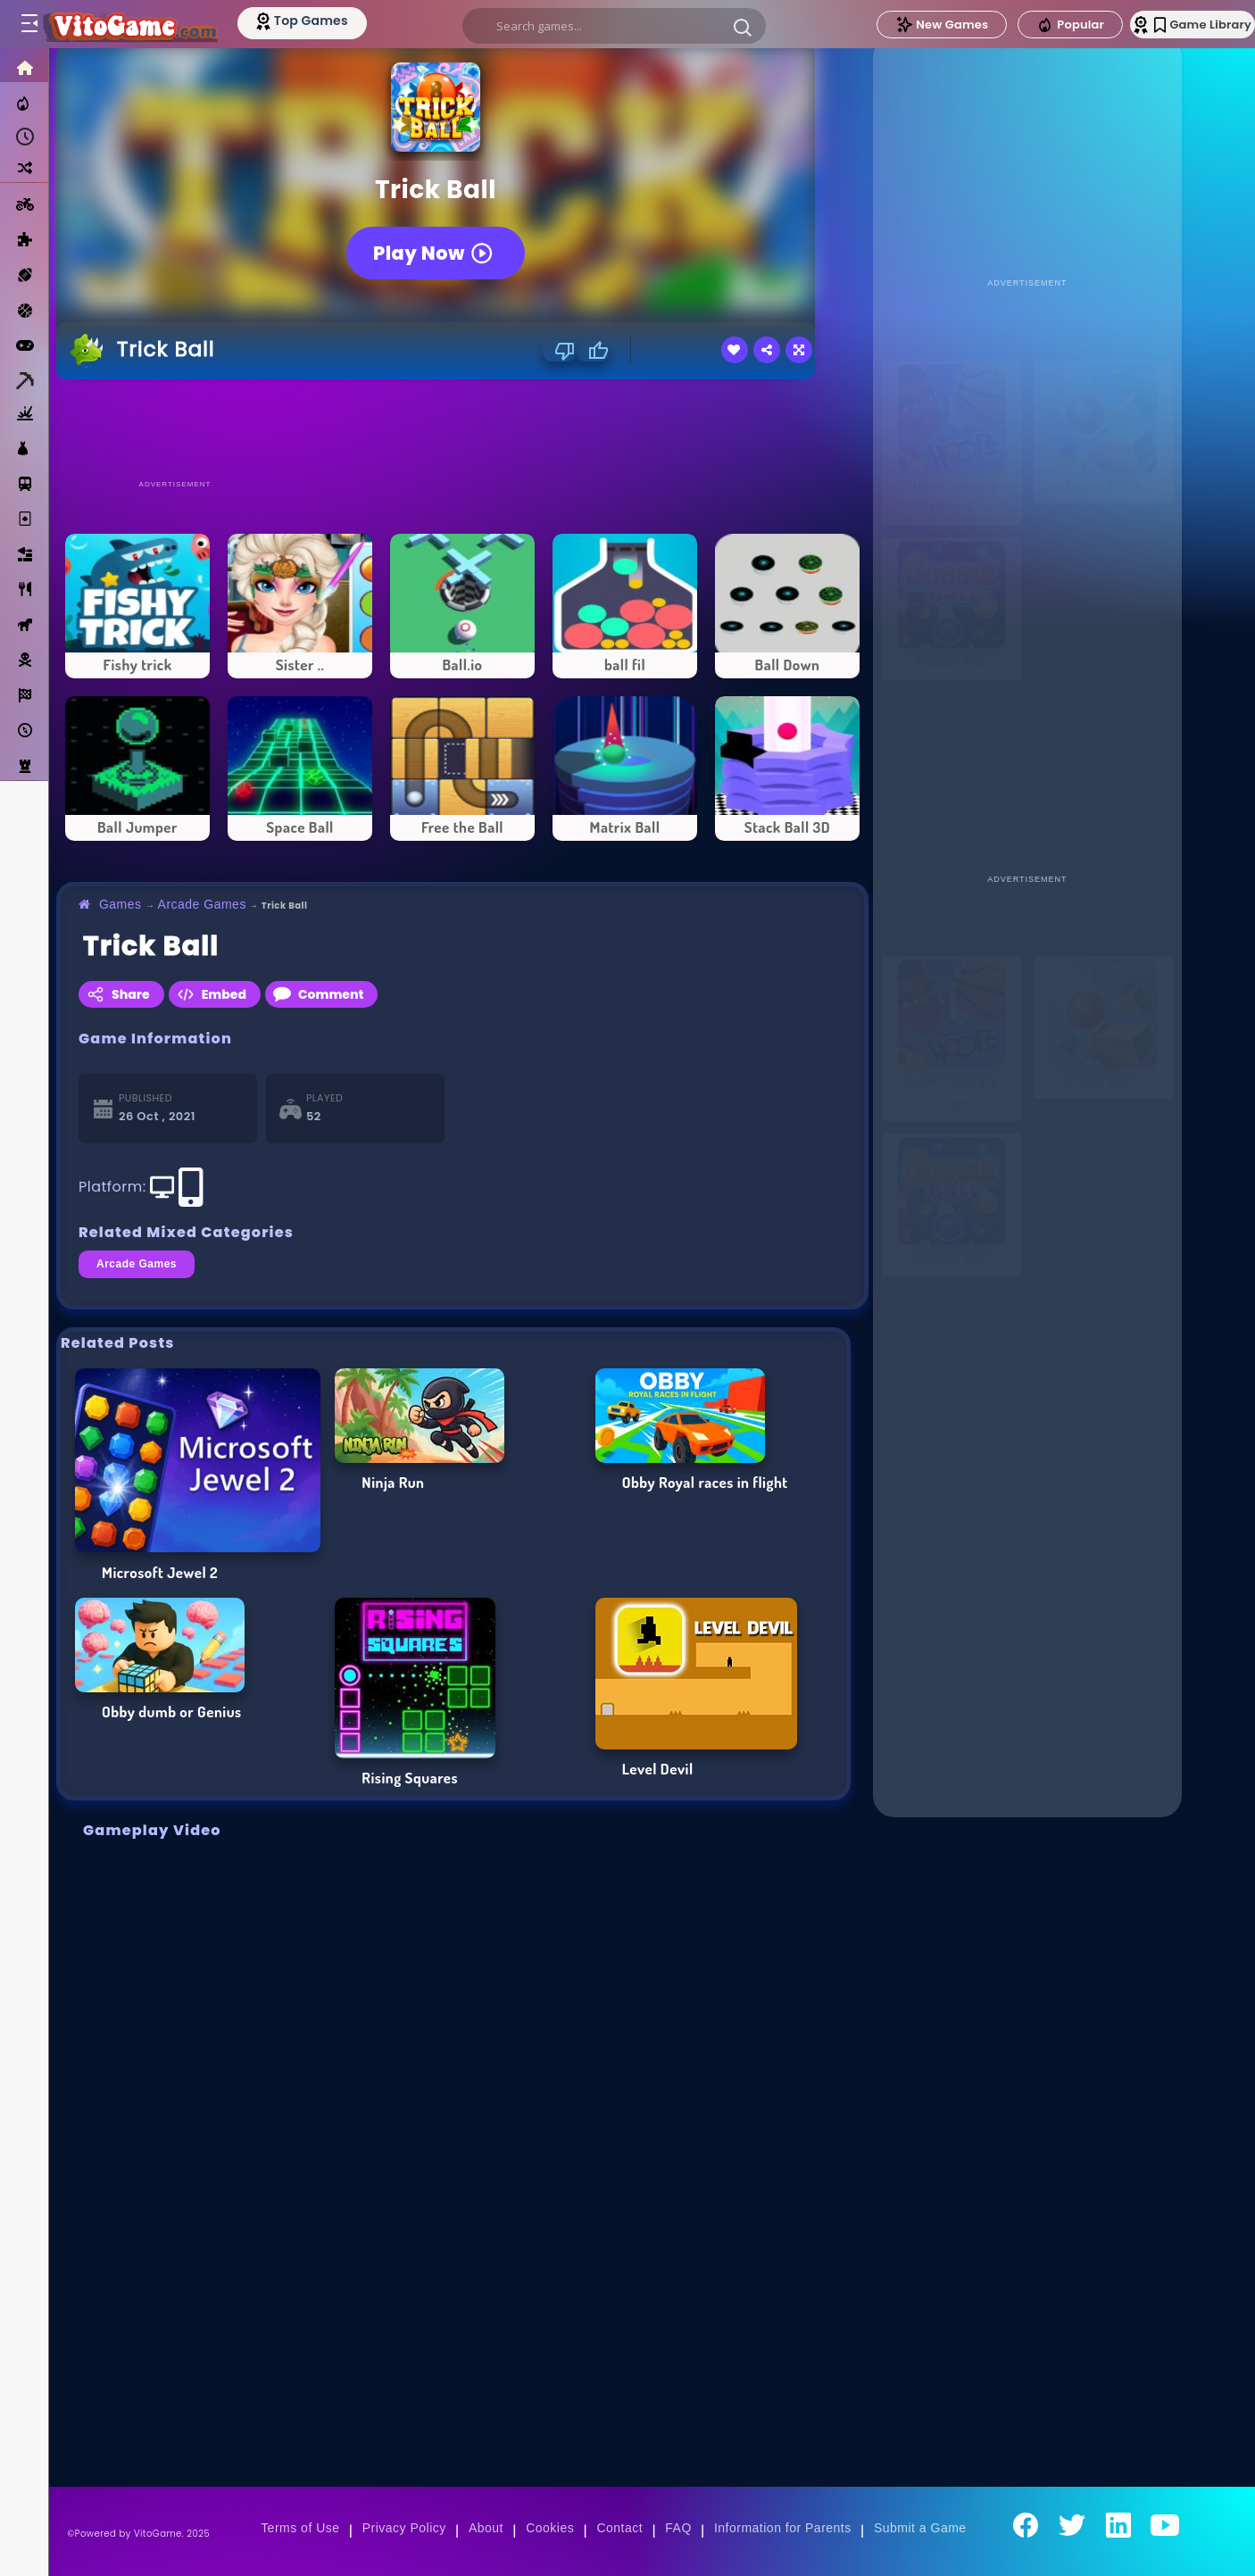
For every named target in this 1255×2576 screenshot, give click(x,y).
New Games (900, 24)
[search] (611, 26)
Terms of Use (300, 2528)
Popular (1029, 25)
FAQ (678, 2528)
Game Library (1177, 24)
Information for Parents (783, 2528)
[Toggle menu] (28, 24)
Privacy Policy (404, 2528)
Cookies (550, 2528)
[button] (739, 26)
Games (120, 904)
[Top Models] (338, 20)
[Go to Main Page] (146, 24)
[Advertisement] (462, 428)
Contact (619, 2528)
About (486, 2528)
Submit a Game (920, 2528)
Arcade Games (202, 904)
